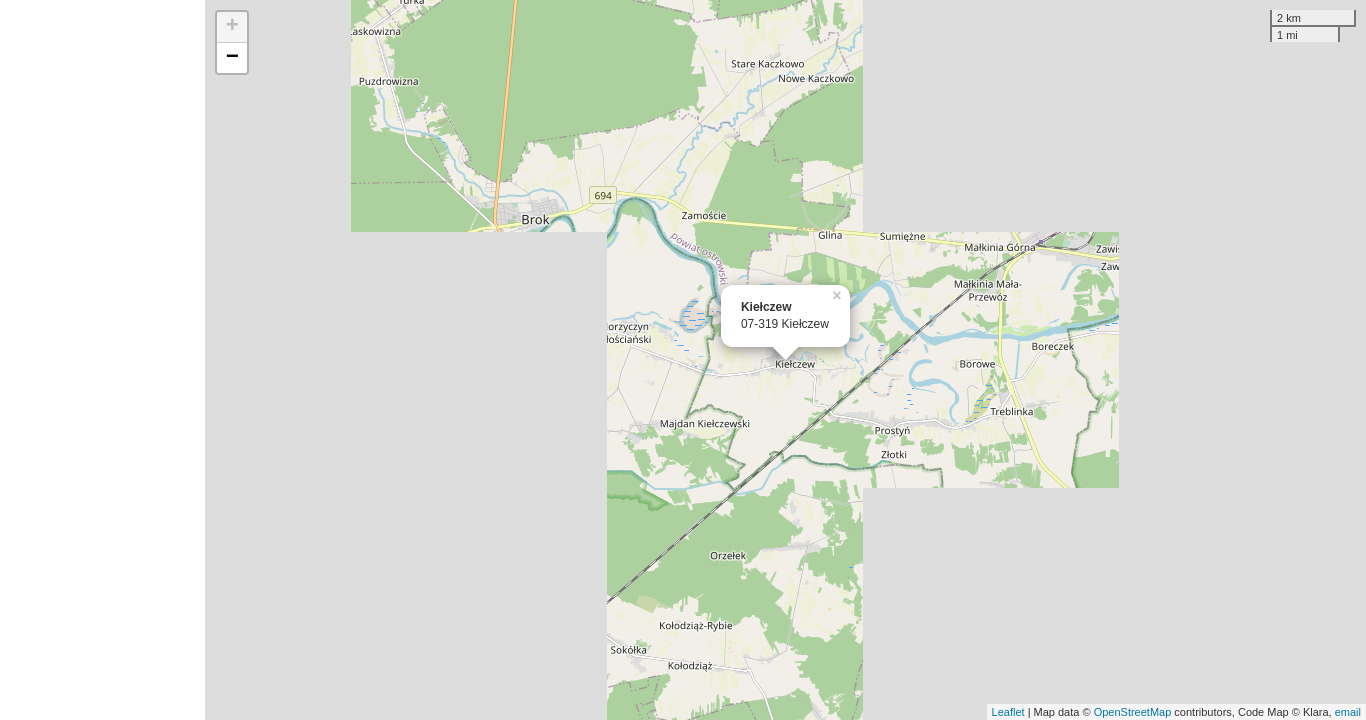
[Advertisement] (102, 360)
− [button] (232, 58)
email (1348, 712)
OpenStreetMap (1133, 712)
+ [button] (232, 27)
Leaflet (1008, 712)
